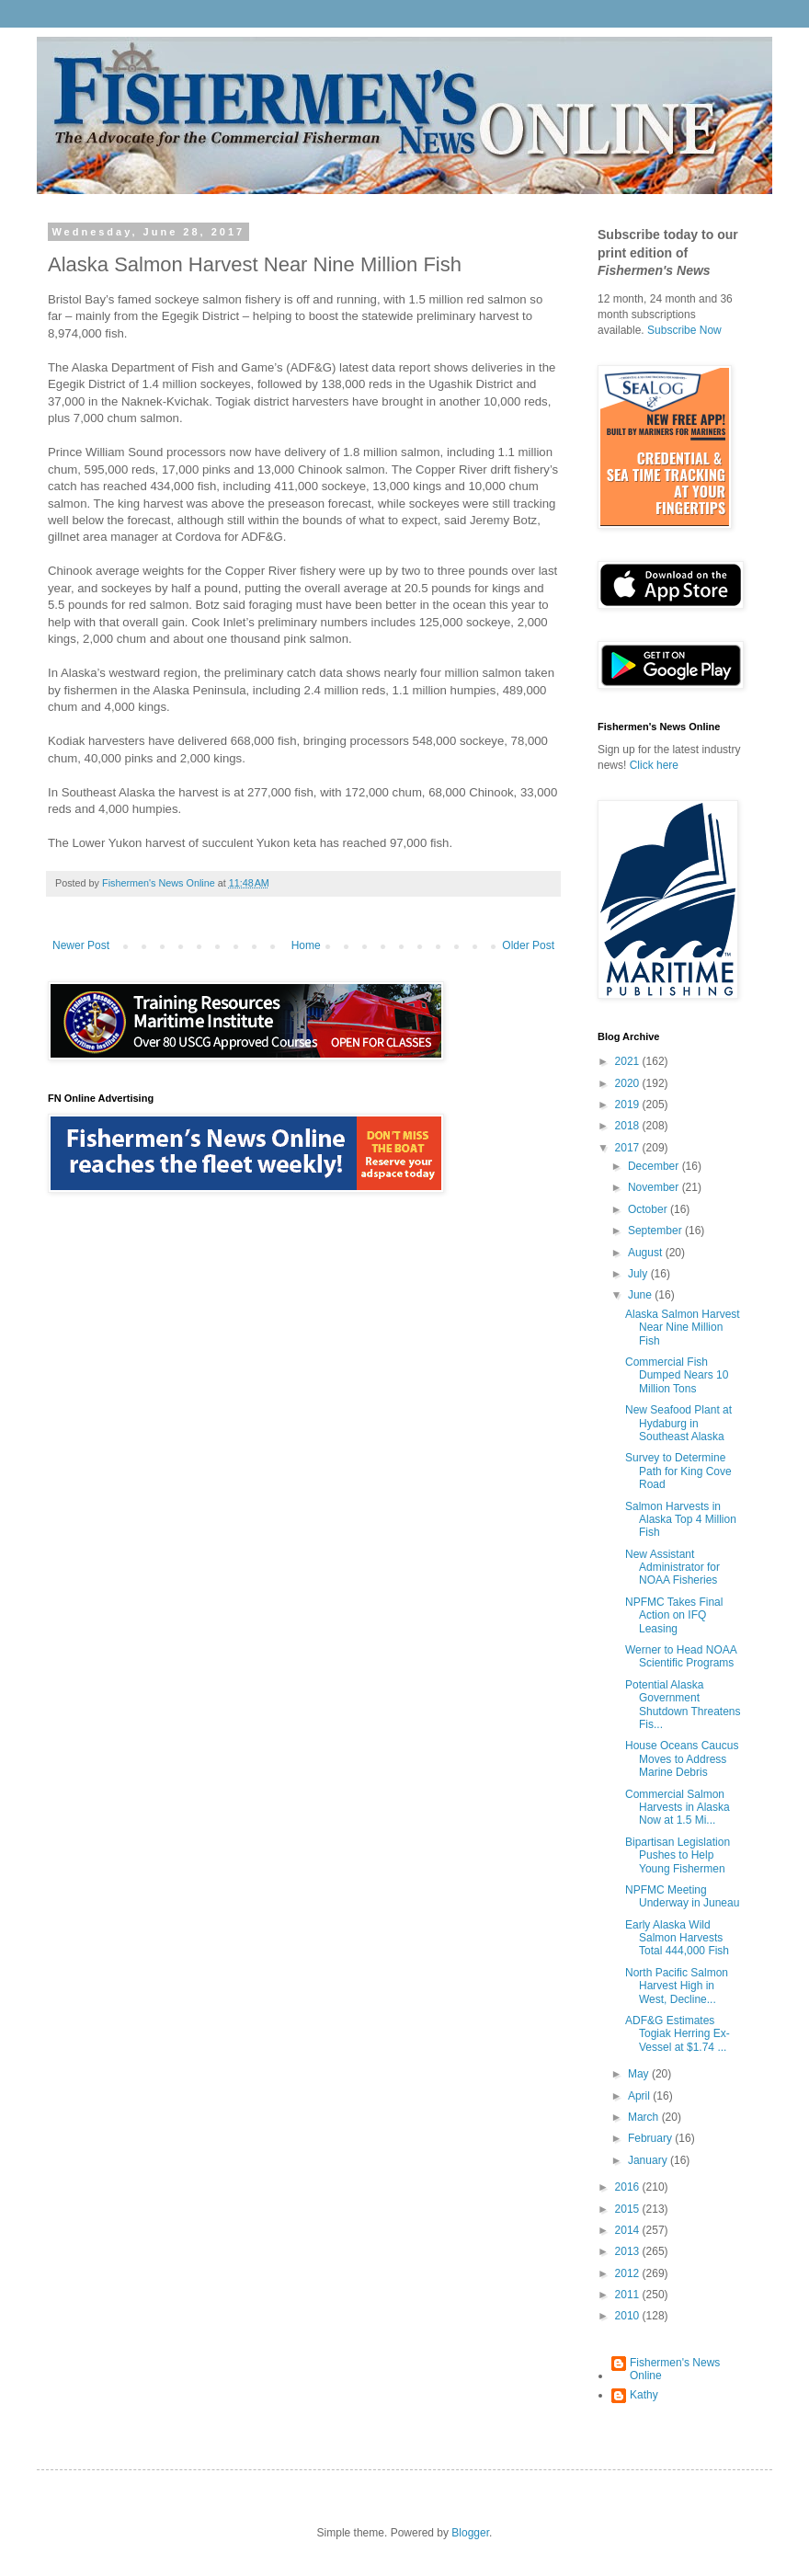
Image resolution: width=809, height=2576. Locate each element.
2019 (629, 1104)
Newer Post (80, 945)
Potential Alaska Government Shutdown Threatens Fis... (683, 1704)
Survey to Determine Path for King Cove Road (678, 1471)
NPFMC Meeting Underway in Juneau (682, 1896)
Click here (654, 765)
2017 (629, 1147)
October (649, 1209)
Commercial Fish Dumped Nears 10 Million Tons (676, 1375)
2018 (629, 1125)
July (639, 1273)
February (651, 2138)
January (649, 2160)
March (645, 2117)
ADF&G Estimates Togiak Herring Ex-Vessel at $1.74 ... (677, 2034)
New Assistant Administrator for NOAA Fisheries (672, 1567)
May (640, 2073)
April (640, 2095)
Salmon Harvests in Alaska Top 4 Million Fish (680, 1520)
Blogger (470, 2532)
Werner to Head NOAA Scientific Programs (680, 1656)
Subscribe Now (684, 330)
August (647, 1252)
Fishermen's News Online (675, 2369)
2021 (629, 1061)
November (655, 1187)
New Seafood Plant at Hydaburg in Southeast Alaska (678, 1423)
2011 (629, 2294)
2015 (629, 2209)
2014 (629, 2230)
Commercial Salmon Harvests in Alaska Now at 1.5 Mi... (677, 1807)
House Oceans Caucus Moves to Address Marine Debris (681, 1759)
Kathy (644, 2394)
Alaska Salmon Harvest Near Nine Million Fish (682, 1327)
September (656, 1230)
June (641, 1294)
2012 (629, 2273)
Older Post (528, 945)
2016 (629, 2187)
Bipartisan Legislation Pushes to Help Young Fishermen (677, 1855)
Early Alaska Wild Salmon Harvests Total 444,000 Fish (677, 1938)
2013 (629, 2251)
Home (306, 945)
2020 (629, 1083)
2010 (629, 2315)
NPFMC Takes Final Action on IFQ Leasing (674, 1615)
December (655, 1166)
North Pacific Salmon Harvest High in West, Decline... (676, 1986)
